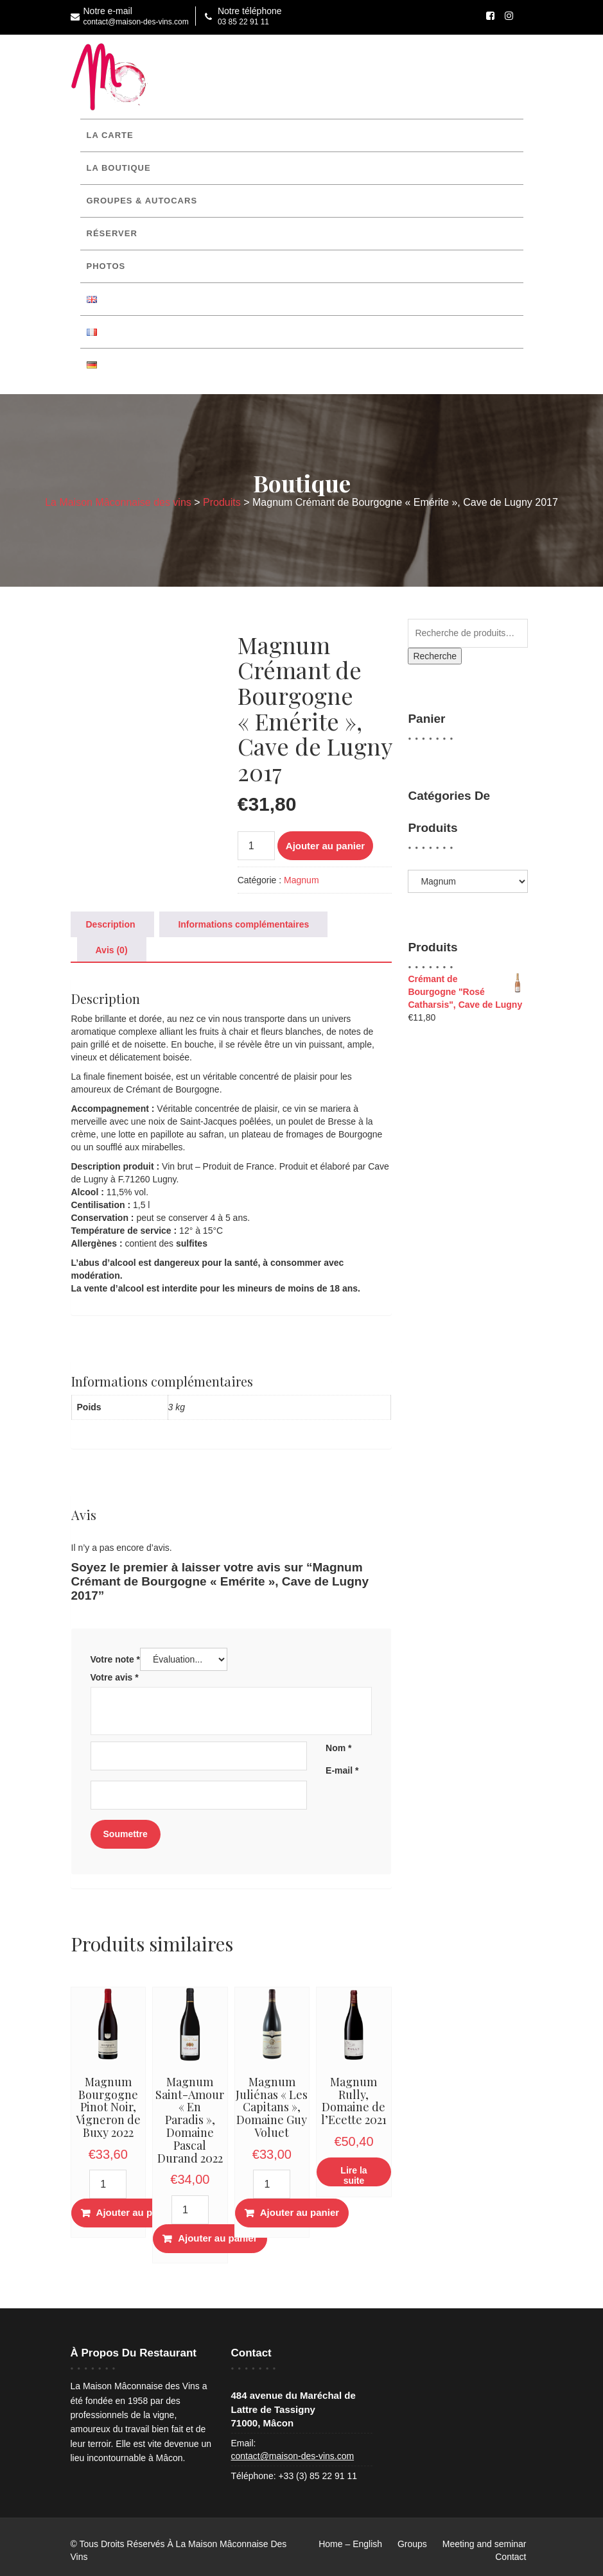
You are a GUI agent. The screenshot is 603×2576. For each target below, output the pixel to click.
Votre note (116, 1659)
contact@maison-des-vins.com (292, 2456)
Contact (510, 2557)
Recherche (435, 656)
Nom (338, 1748)
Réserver (112, 233)
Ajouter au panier (325, 845)
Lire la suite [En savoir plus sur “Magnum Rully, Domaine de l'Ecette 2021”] (353, 2175)
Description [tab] (110, 924)
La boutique (119, 168)
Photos (106, 266)
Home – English (350, 2544)
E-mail (342, 1770)
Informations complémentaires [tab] (243, 924)
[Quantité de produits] (256, 845)
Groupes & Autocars (142, 200)
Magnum (301, 880)
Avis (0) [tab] (112, 950)
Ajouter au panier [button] (135, 2212)
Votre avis (115, 1677)
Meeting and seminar (484, 2544)
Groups (412, 2544)
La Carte (110, 135)
